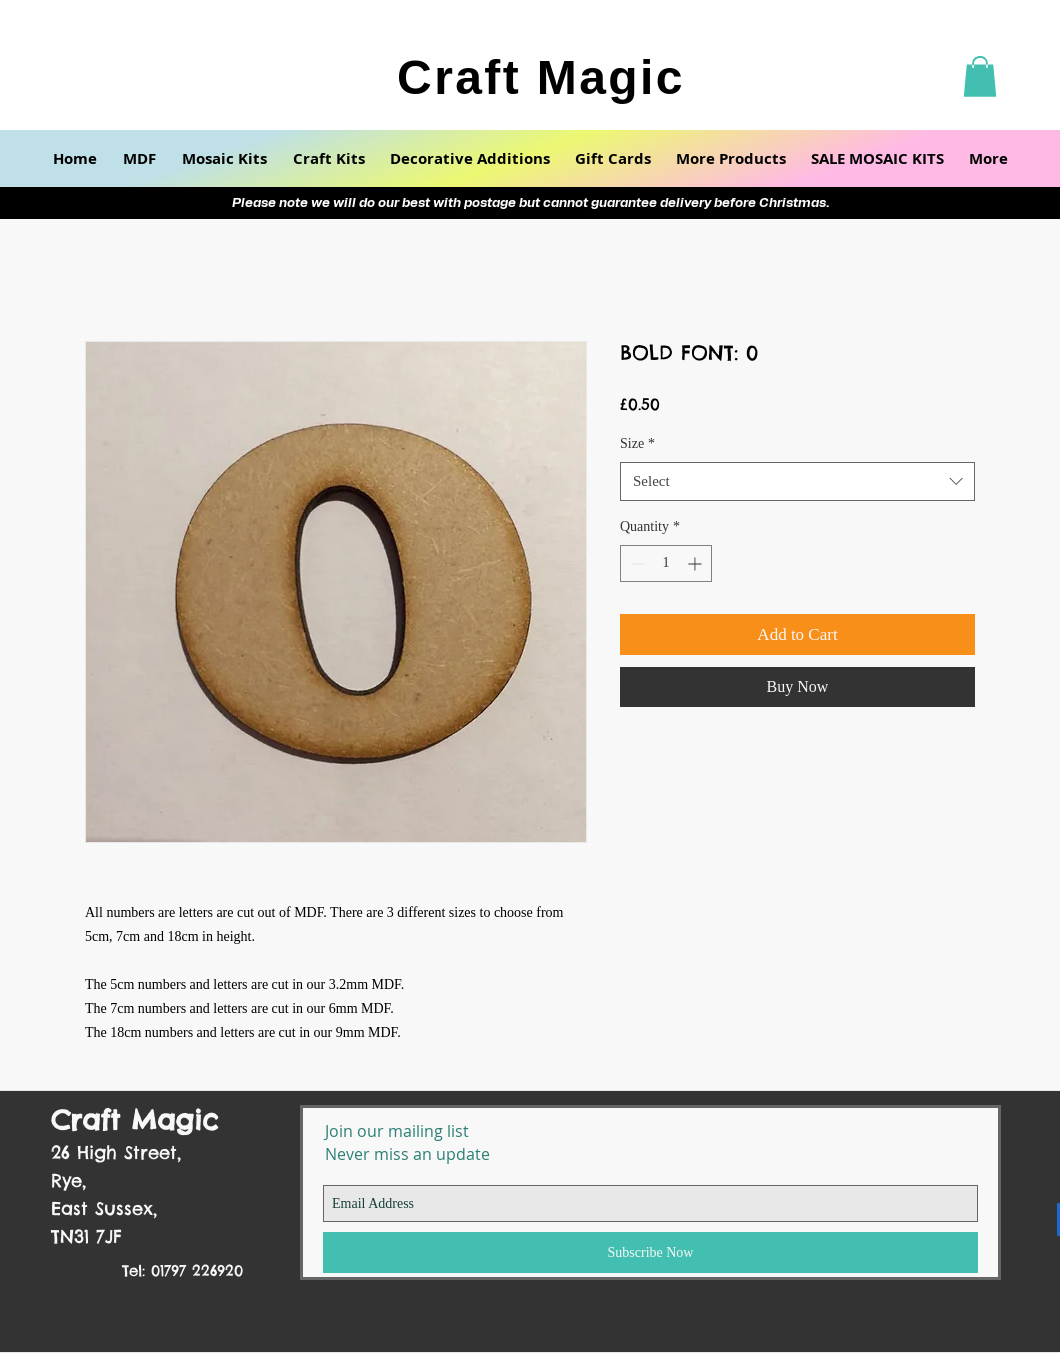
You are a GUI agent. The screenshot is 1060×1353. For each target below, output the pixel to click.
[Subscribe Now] (650, 1252)
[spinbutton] (666, 563)
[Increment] (696, 563)
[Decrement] (635, 563)
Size (637, 443)
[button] (980, 76)
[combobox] (797, 481)
